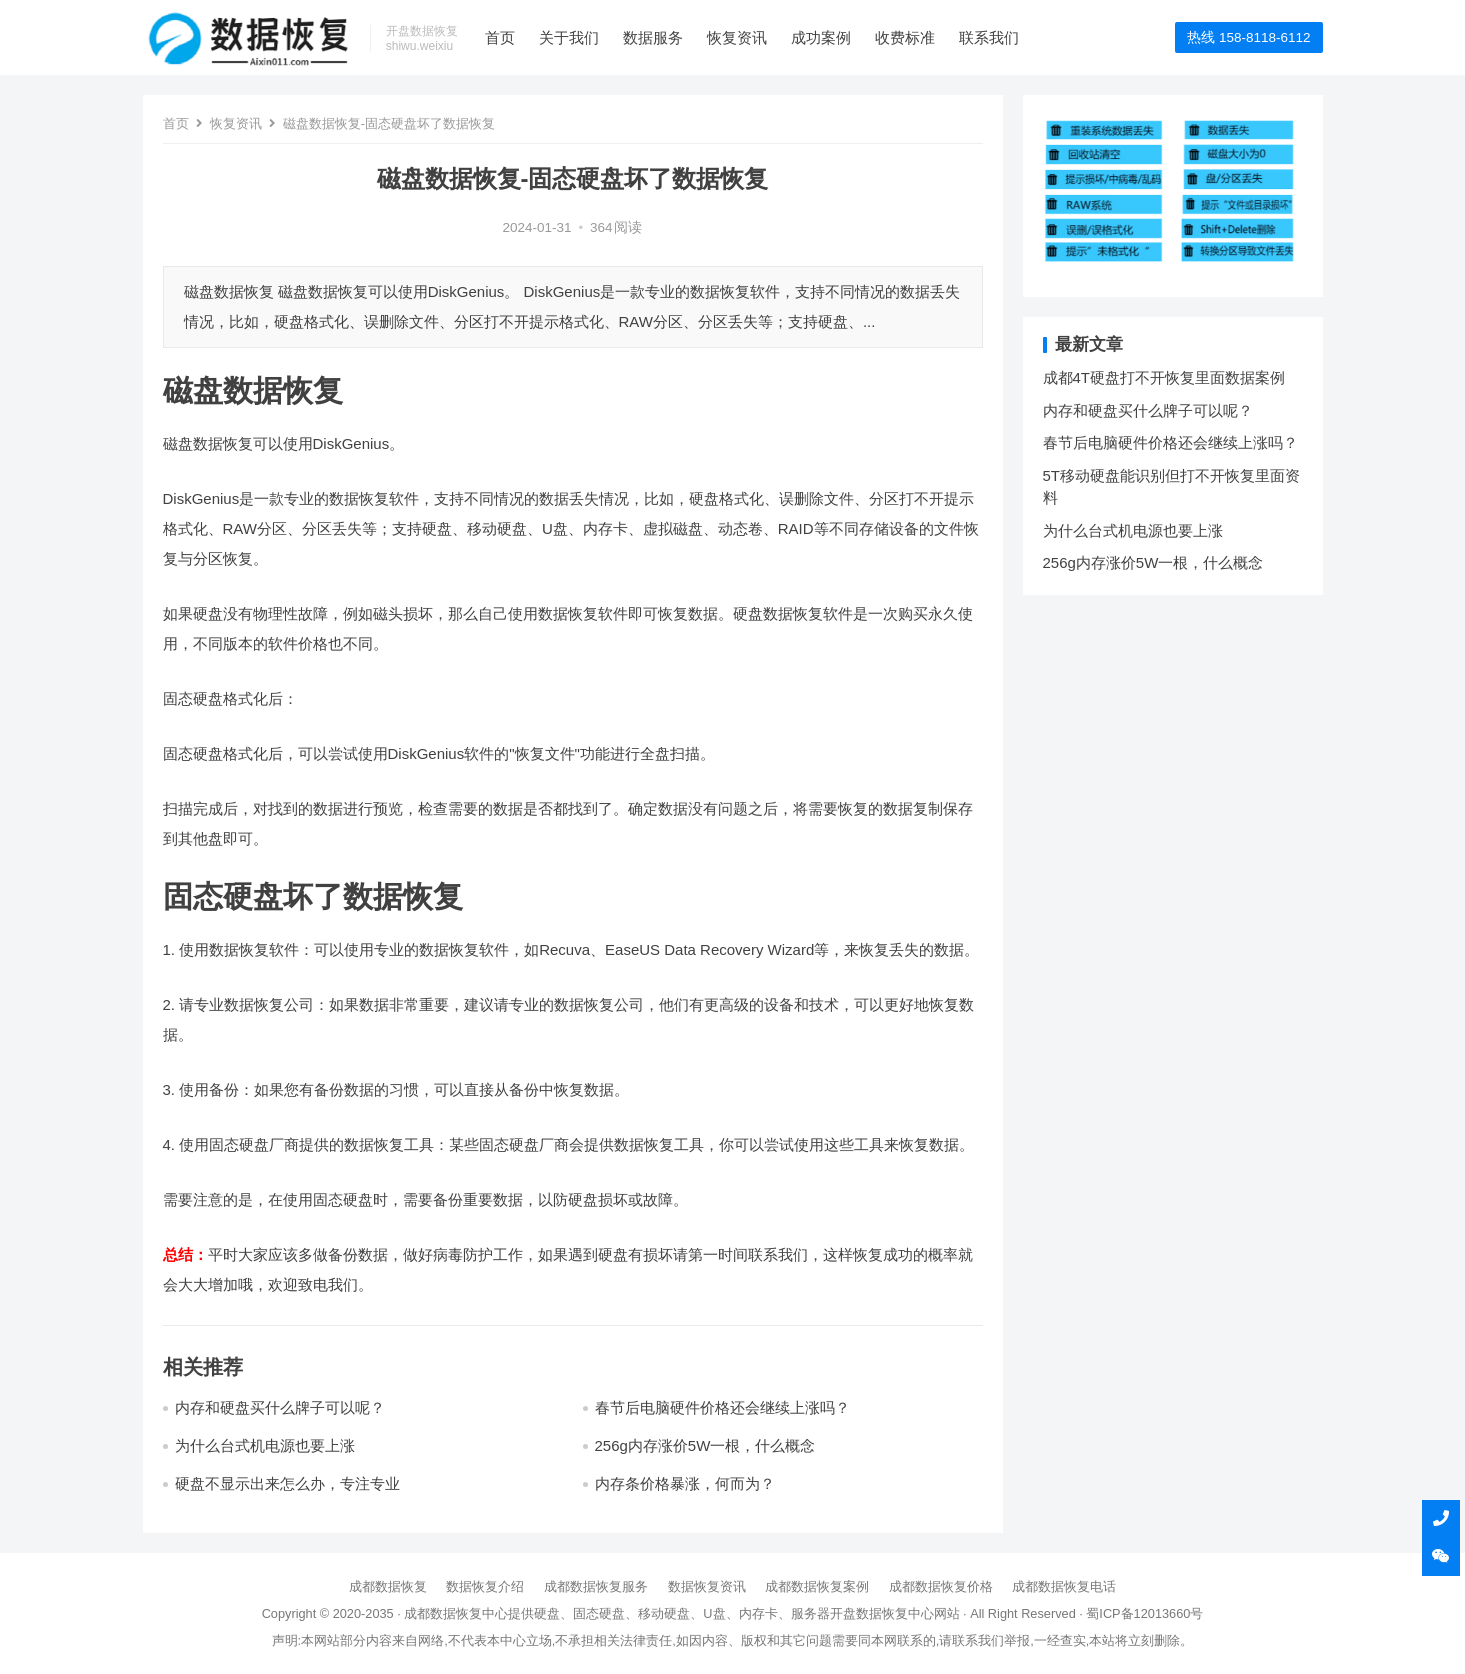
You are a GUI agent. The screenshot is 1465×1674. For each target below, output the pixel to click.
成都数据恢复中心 (456, 1613)
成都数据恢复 (388, 1586)
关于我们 (569, 37)
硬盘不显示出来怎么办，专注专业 (287, 1483)
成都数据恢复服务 (596, 1586)
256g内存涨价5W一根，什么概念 (705, 1445)
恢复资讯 (737, 37)
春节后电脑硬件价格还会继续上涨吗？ (722, 1407)
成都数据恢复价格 (941, 1586)
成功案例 (821, 37)
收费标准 (905, 37)
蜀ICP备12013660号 (1144, 1613)
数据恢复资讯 (707, 1586)
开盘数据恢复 (869, 1613)
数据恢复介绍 (485, 1586)
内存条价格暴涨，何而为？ (685, 1483)
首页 (500, 37)
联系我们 (989, 37)
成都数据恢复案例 (817, 1586)
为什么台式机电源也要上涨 (265, 1445)
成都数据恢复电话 (1064, 1586)
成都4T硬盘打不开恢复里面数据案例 (1164, 377)
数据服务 (653, 37)
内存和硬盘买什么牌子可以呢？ (280, 1407)
